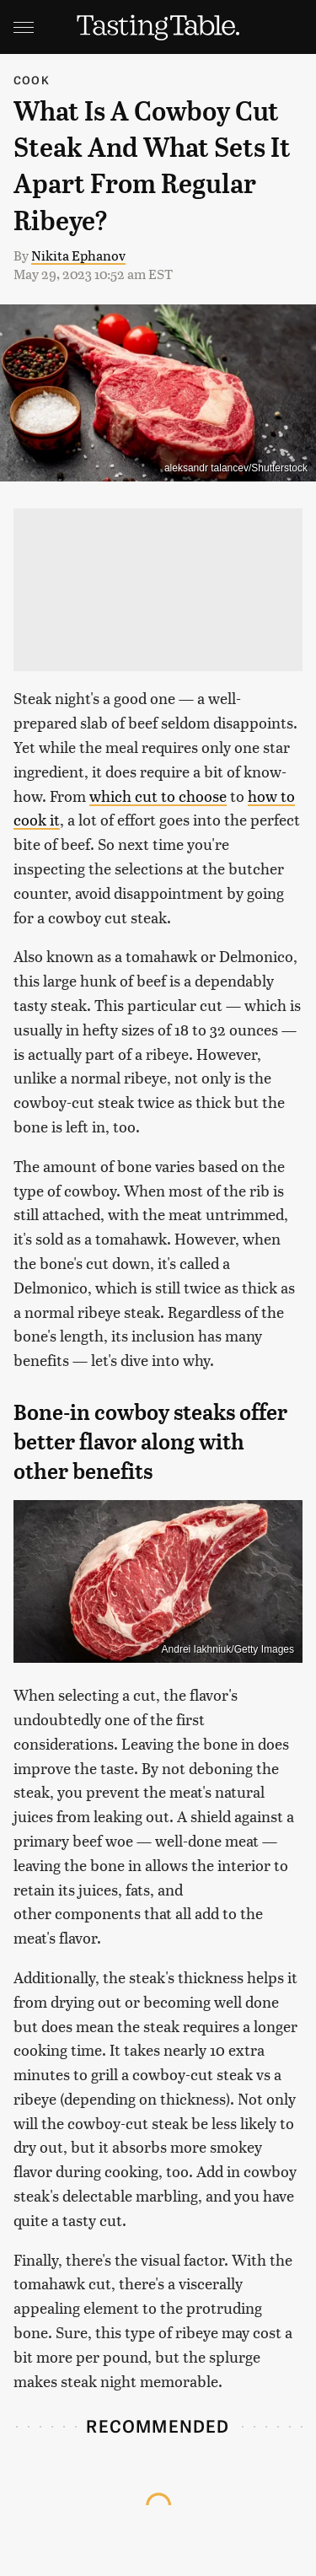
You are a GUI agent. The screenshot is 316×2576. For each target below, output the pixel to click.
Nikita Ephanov (78, 255)
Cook (31, 79)
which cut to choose (158, 795)
